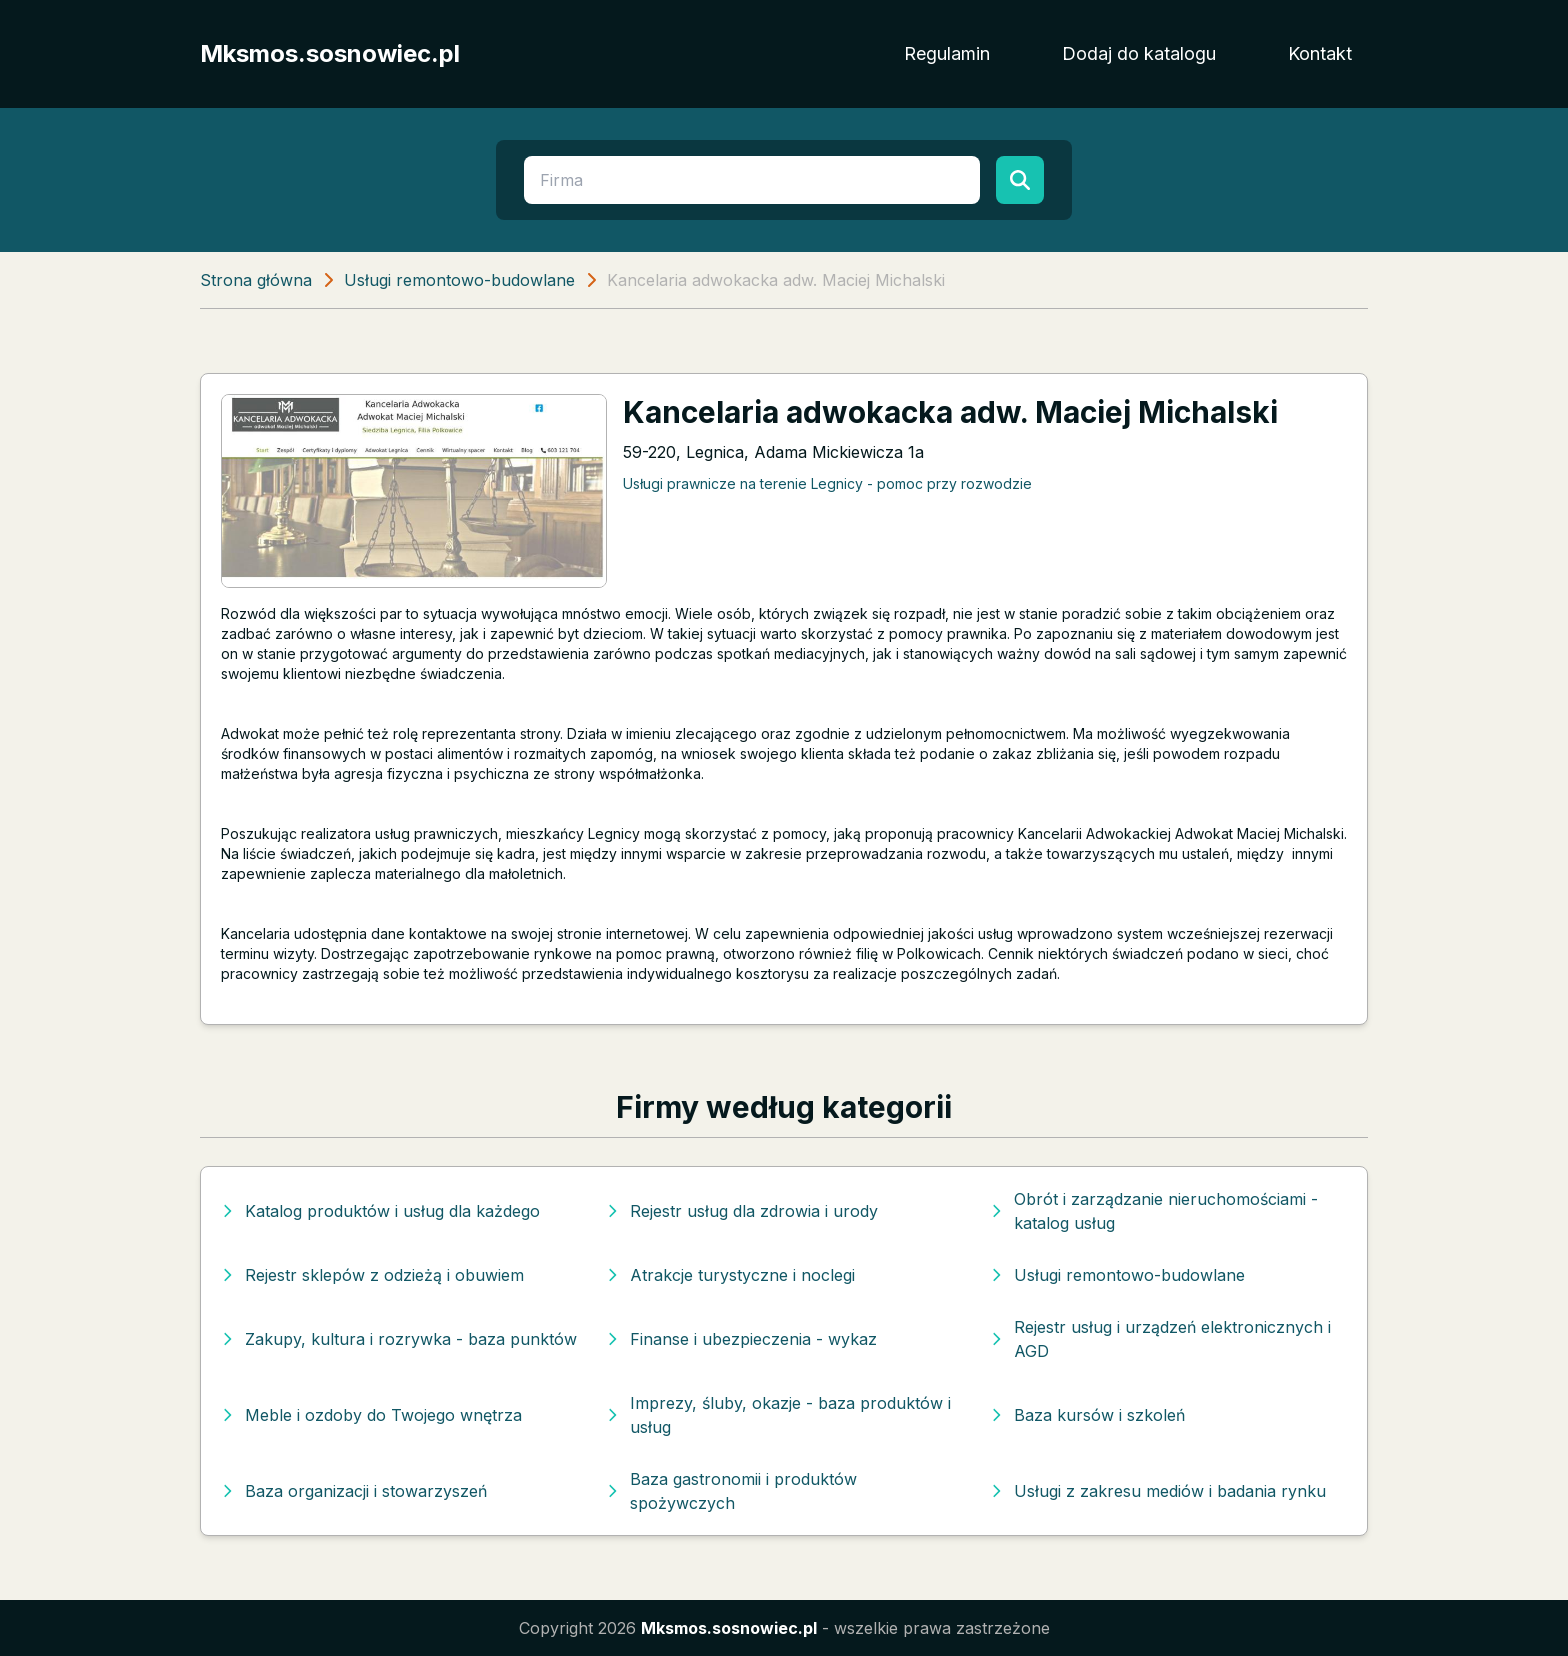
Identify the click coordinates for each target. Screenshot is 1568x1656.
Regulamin (947, 53)
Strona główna (256, 280)
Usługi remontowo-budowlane (459, 280)
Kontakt (1320, 53)
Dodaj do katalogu (1139, 53)
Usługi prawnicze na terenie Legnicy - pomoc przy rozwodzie (827, 483)
